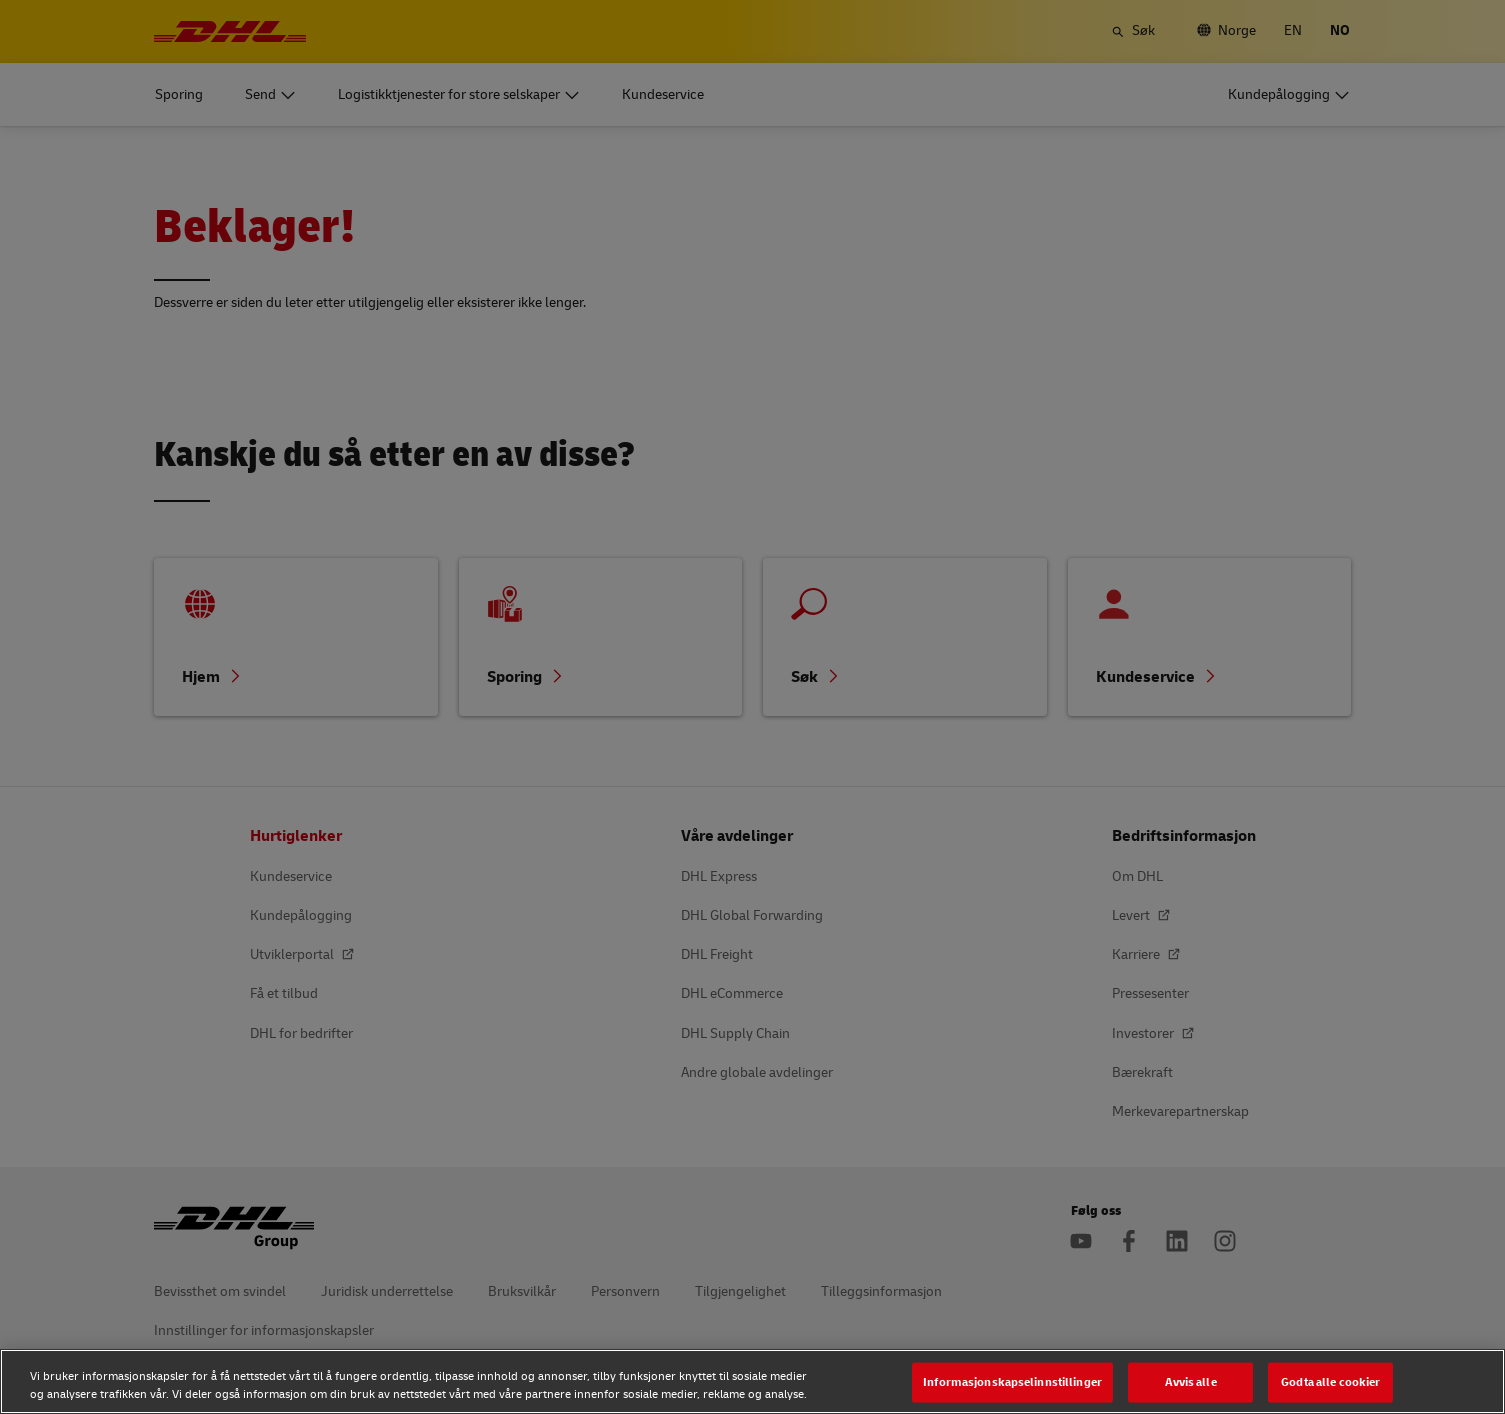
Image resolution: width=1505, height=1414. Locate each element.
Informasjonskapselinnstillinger (1012, 1381)
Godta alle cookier (1330, 1381)
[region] (752, 1381)
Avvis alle (1191, 1381)
